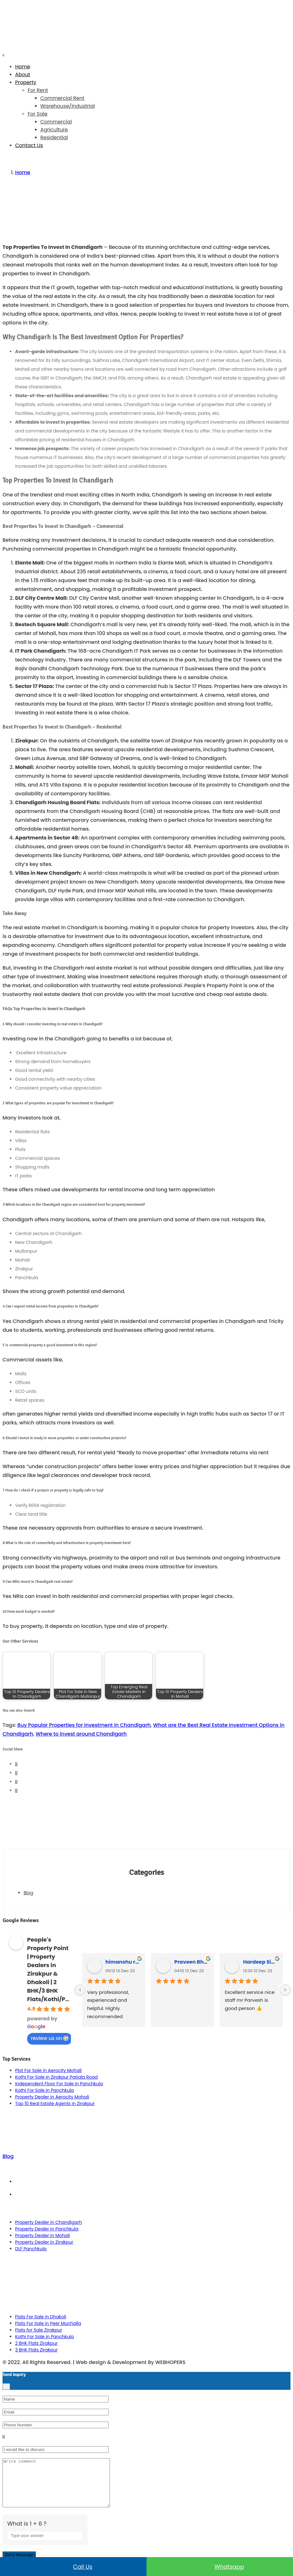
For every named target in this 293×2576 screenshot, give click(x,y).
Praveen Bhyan (191, 1962)
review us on (49, 2038)
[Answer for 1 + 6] (45, 2545)
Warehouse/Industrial (67, 106)
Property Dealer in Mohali (42, 2235)
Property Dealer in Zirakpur (44, 2242)
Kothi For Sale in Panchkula (44, 2090)
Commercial (56, 121)
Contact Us (29, 145)
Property (25, 82)
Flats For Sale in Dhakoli (40, 2317)
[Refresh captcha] (79, 2552)
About (22, 74)
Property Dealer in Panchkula (46, 2229)
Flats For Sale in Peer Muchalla (48, 2323)
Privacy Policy (153, 2194)
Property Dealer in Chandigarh (48, 2222)
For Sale (38, 113)
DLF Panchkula (31, 2249)
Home (22, 66)
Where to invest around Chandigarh (81, 1733)
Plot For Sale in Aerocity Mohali (48, 2070)
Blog (28, 1893)
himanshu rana (123, 1962)
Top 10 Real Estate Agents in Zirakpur (55, 2103)
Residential (54, 137)
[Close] (6, 2386)
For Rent (38, 90)
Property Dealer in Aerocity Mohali (52, 2097)
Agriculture (54, 129)
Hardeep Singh (260, 1962)
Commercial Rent (62, 98)
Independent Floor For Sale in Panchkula (59, 2084)
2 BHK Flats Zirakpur (36, 2343)
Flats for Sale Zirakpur (38, 2330)
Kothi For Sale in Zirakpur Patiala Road (56, 2077)
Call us (73, 2566)
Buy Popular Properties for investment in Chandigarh (84, 1725)
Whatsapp (220, 2566)
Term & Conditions (152, 2181)
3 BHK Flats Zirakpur (36, 2350)
